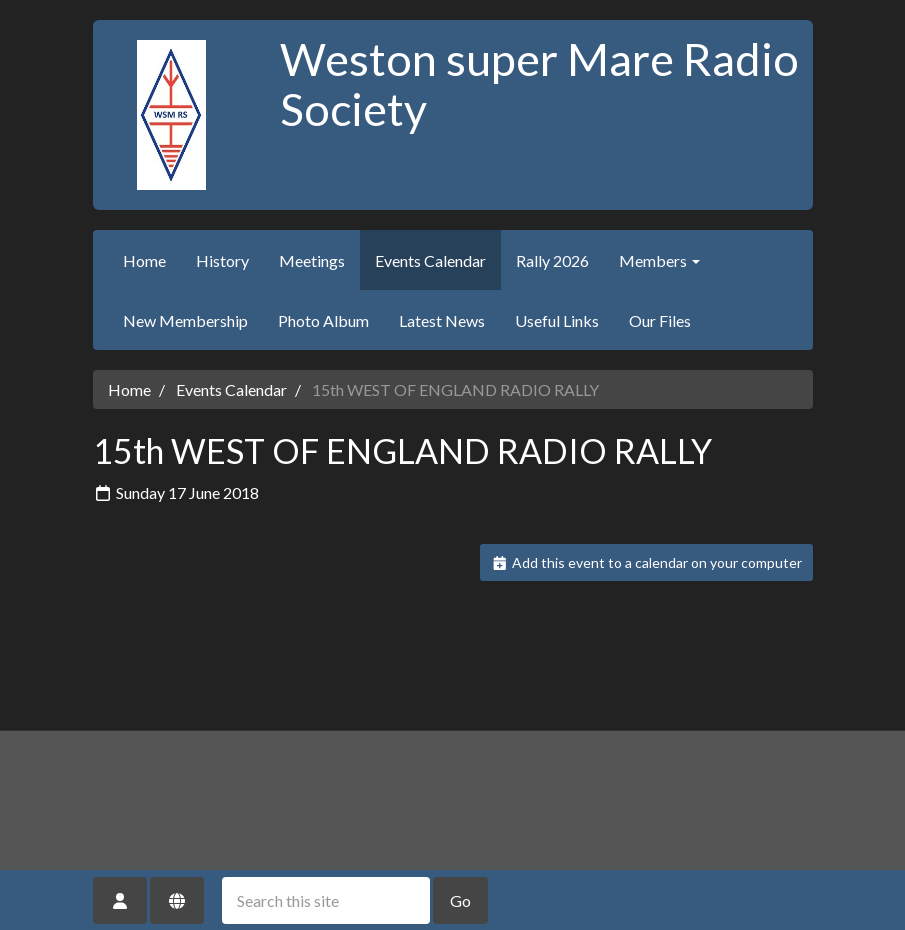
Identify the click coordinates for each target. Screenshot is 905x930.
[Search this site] (326, 900)
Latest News (442, 320)
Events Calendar (430, 260)
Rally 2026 (552, 260)
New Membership (185, 320)
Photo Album (323, 320)
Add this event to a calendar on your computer (646, 562)
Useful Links (557, 320)
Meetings (312, 260)
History (222, 260)
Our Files (660, 320)
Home (144, 260)
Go (460, 900)
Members (659, 260)
